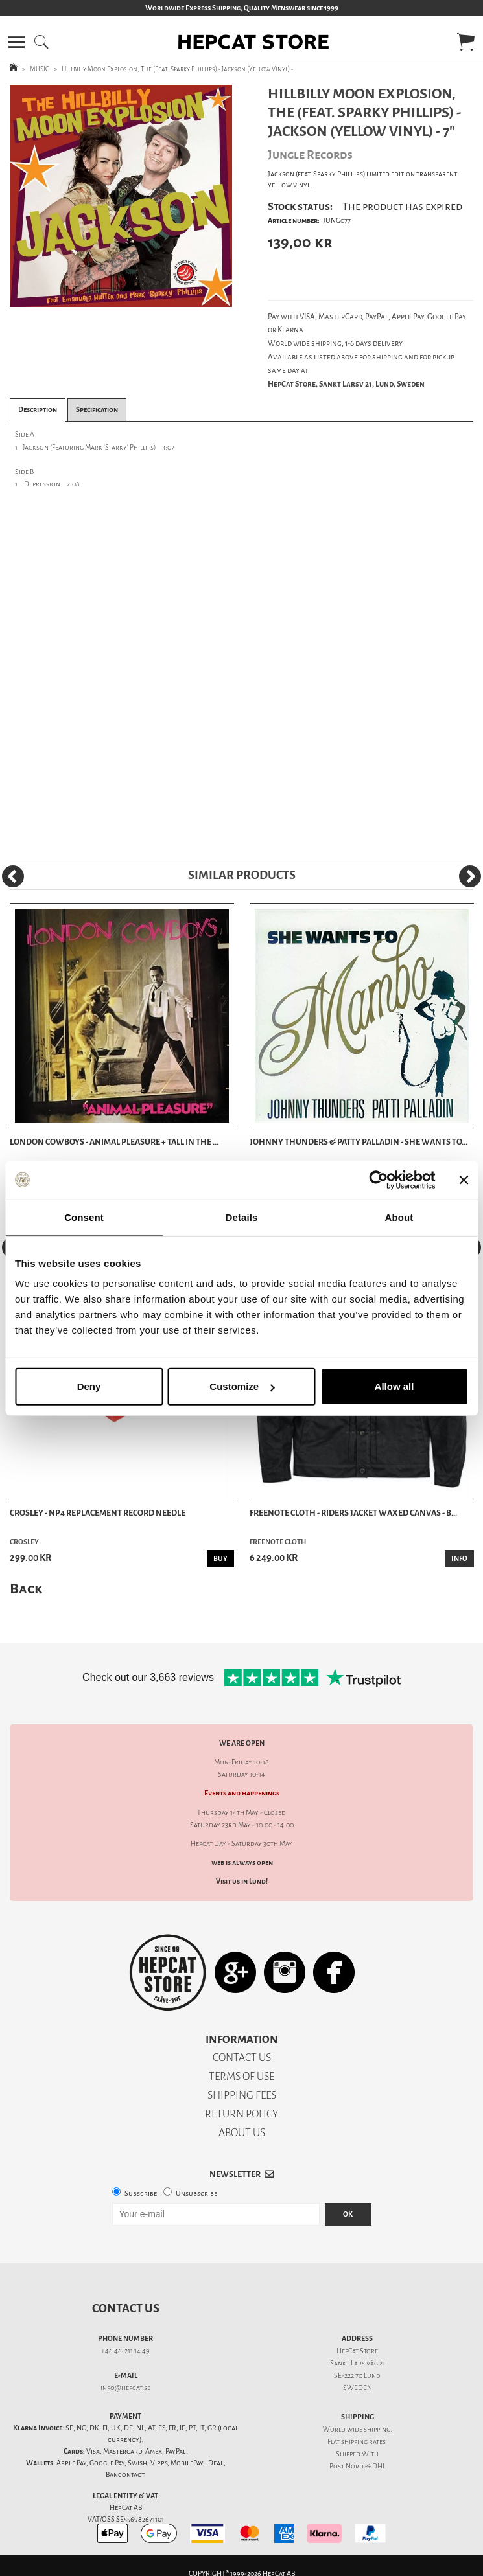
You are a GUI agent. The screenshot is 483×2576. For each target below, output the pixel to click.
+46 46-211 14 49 (125, 2351)
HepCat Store (357, 2351)
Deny (89, 1386)
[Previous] (13, 876)
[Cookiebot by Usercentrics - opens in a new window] (378, 1179)
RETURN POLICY (241, 2114)
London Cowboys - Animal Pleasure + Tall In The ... (114, 1141)
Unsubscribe (196, 2193)
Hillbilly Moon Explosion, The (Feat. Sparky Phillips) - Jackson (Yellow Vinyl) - (177, 69)
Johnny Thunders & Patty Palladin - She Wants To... (358, 1141)
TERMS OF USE (241, 2076)
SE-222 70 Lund (357, 2375)
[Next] (470, 876)
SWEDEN (357, 2388)
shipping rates (363, 2441)
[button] (16, 42)
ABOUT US (241, 2132)
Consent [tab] (84, 1216)
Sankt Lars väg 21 (357, 2363)
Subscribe (140, 2193)
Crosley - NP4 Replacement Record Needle (97, 1512)
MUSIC (39, 69)
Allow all (394, 1386)
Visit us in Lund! (242, 1881)
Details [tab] (242, 1216)
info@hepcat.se (125, 2388)
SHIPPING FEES (241, 2095)
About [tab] (399, 1216)
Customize (241, 1386)
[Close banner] (463, 1179)
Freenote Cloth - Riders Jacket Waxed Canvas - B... (353, 1512)
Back (26, 1588)
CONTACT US (242, 2057)
